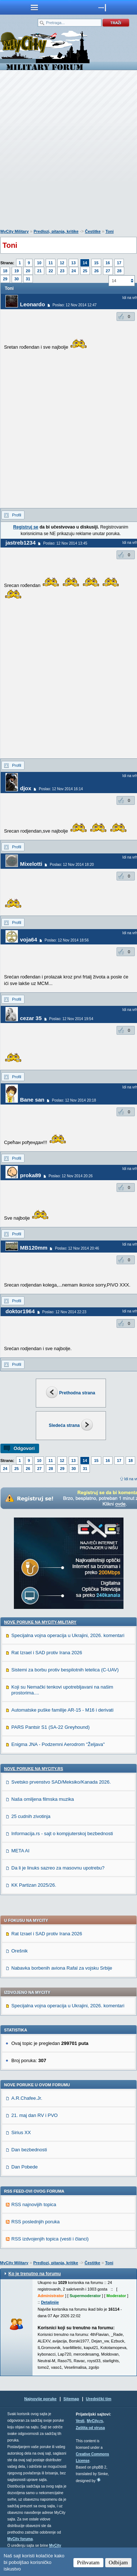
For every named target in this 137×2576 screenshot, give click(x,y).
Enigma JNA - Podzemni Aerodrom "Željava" (58, 1744)
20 (28, 271)
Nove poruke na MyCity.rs (33, 1768)
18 (5, 271)
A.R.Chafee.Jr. (26, 2098)
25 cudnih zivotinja (30, 1816)
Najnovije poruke (40, 2399)
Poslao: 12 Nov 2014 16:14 (61, 789)
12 (62, 263)
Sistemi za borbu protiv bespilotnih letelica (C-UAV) (65, 1669)
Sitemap (71, 2399)
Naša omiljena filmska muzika (42, 1799)
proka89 (30, 1175)
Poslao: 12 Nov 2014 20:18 (74, 1100)
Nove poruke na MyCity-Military (40, 1622)
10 (39, 263)
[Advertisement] (68, 151)
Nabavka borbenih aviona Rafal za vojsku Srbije (61, 1968)
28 (119, 271)
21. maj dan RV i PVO (34, 2115)
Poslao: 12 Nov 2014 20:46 (77, 1248)
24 (74, 271)
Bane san (32, 1099)
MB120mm (33, 1248)
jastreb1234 (20, 542)
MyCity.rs (95, 2421)
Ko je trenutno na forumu (34, 2273)
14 (85, 263)
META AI (20, 1850)
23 (62, 271)
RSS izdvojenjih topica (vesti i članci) (50, 2239)
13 (73, 263)
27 (108, 271)
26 (96, 271)
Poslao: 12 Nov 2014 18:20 (72, 865)
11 (50, 263)
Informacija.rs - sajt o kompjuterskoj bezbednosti (62, 1833)
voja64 (28, 939)
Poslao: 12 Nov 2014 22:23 (64, 1312)
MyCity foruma (20, 2539)
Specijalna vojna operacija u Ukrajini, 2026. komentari (67, 1635)
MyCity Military (14, 231)
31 (28, 279)
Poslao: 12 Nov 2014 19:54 (71, 1019)
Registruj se (25, 527)
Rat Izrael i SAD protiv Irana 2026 (46, 1652)
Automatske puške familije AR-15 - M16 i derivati (62, 1710)
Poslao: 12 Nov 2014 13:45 (65, 543)
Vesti (80, 2421)
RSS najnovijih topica (33, 2204)
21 (39, 271)
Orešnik (19, 1951)
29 (5, 279)
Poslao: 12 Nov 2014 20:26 (71, 1176)
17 (119, 263)
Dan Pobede (24, 2167)
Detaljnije (50, 2302)
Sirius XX (21, 2132)
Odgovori (24, 1448)
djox (25, 788)
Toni (110, 231)
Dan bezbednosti (29, 2149)
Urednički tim (98, 2399)
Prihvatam (88, 2562)
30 (16, 279)
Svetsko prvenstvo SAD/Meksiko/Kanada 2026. (61, 1782)
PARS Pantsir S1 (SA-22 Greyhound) (50, 1727)
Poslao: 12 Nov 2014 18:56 (67, 940)
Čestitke (93, 231)
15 (96, 263)
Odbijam (118, 2562)
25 (85, 271)
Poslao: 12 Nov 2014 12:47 (75, 305)
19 (16, 271)
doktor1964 (20, 1311)
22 (51, 271)
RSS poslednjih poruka (35, 2221)
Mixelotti (31, 864)
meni (34, 7)
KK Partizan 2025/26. (33, 1885)
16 (108, 263)
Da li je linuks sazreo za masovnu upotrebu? (57, 1868)
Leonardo (32, 304)
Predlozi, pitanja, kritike (56, 231)
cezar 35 (31, 1018)
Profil (16, 515)
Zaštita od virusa (90, 2428)
